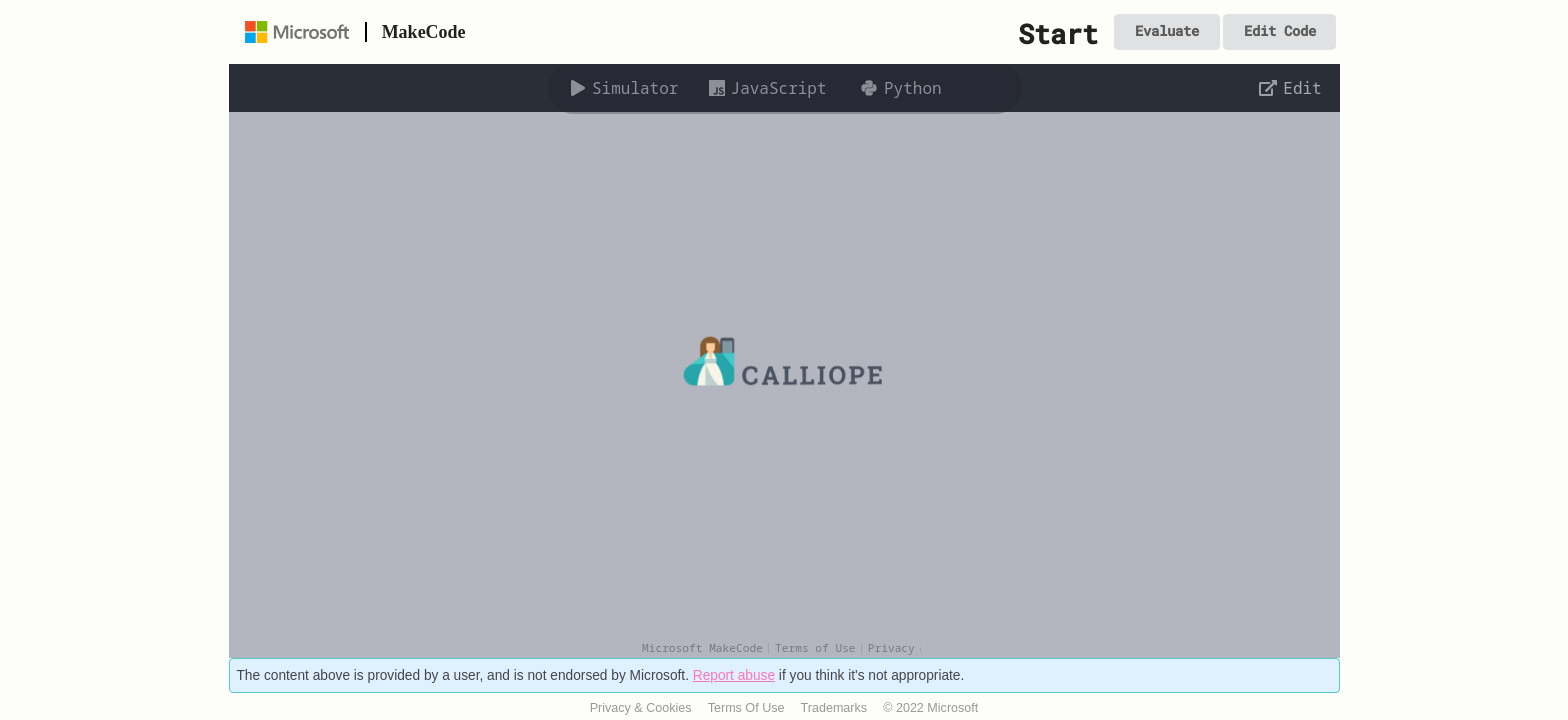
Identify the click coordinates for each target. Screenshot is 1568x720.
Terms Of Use (746, 708)
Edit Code (1280, 31)
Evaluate (1167, 31)
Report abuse (734, 675)
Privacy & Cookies (641, 708)
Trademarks (834, 708)
